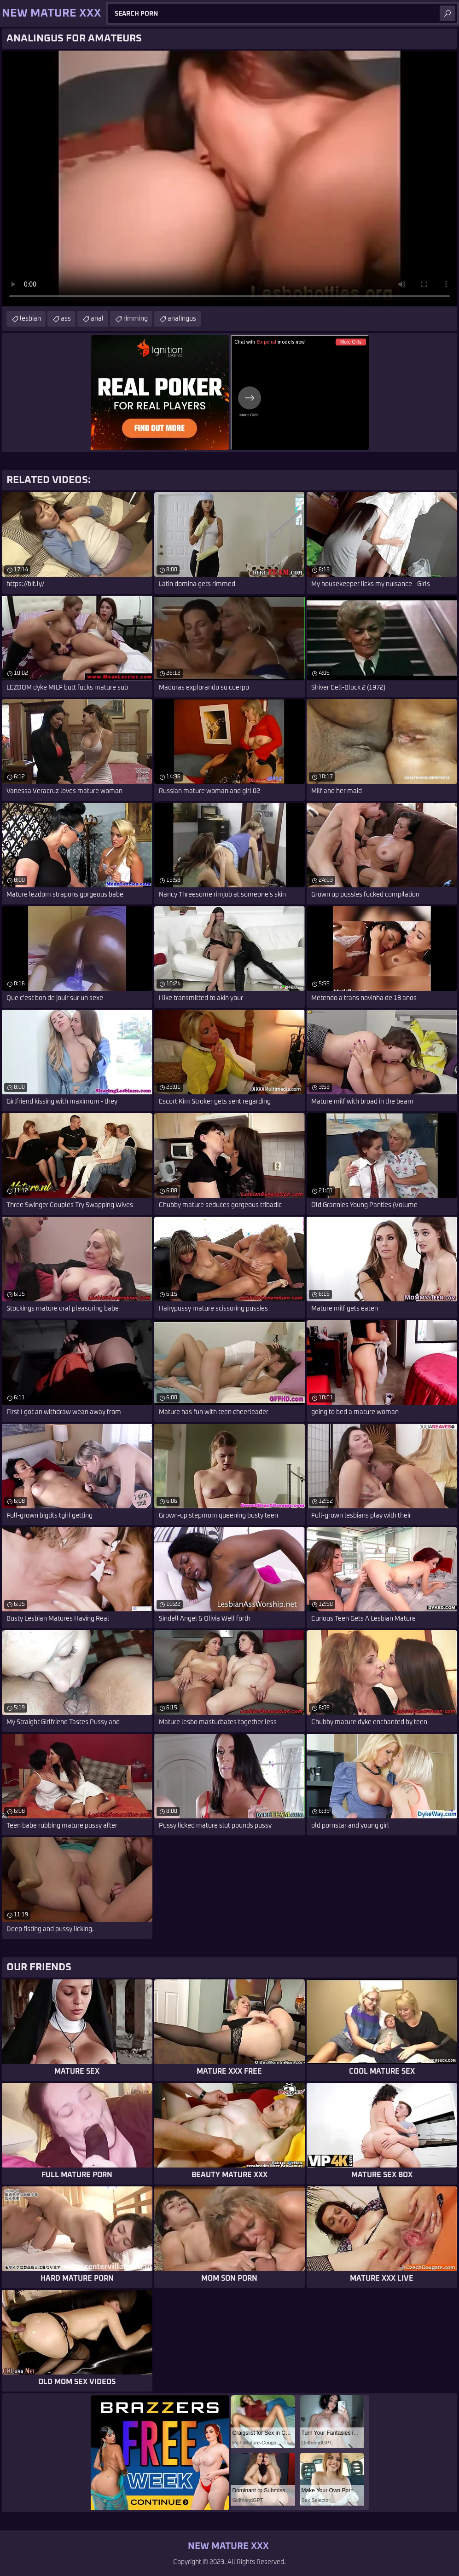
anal (97, 319)
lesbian (30, 319)
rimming (135, 319)
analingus (182, 319)
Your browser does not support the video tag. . (229, 178)
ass (66, 319)
